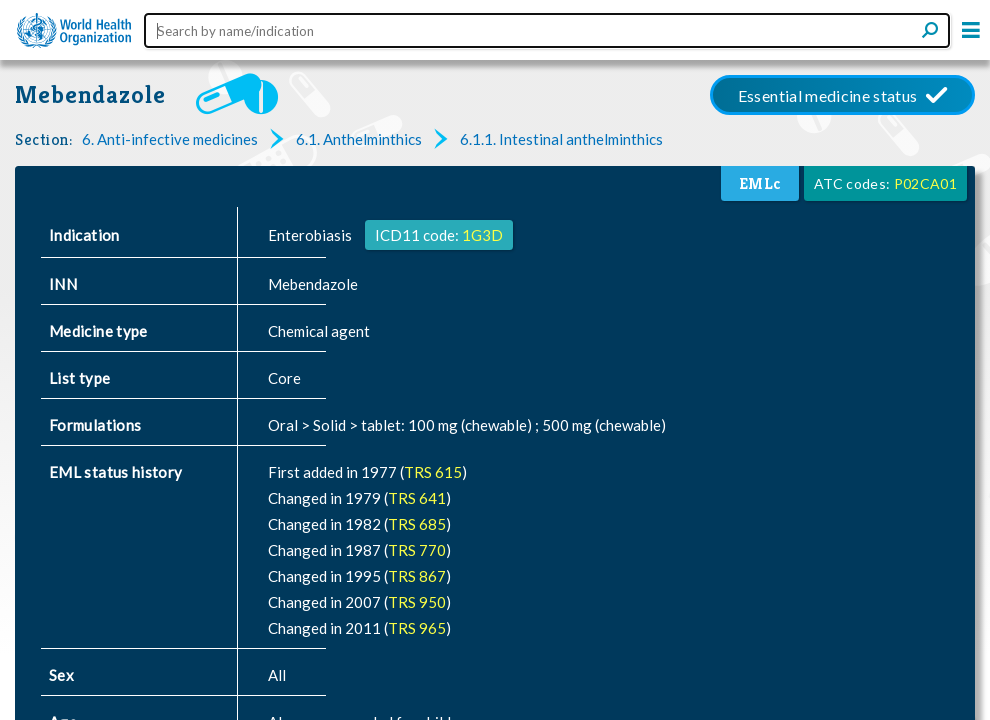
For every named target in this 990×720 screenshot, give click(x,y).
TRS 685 (417, 524)
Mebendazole (90, 94)
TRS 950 (417, 602)
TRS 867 (417, 576)
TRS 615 (433, 472)
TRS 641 (417, 498)
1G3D (482, 235)
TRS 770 (417, 550)
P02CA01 (925, 183)
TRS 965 (417, 628)
